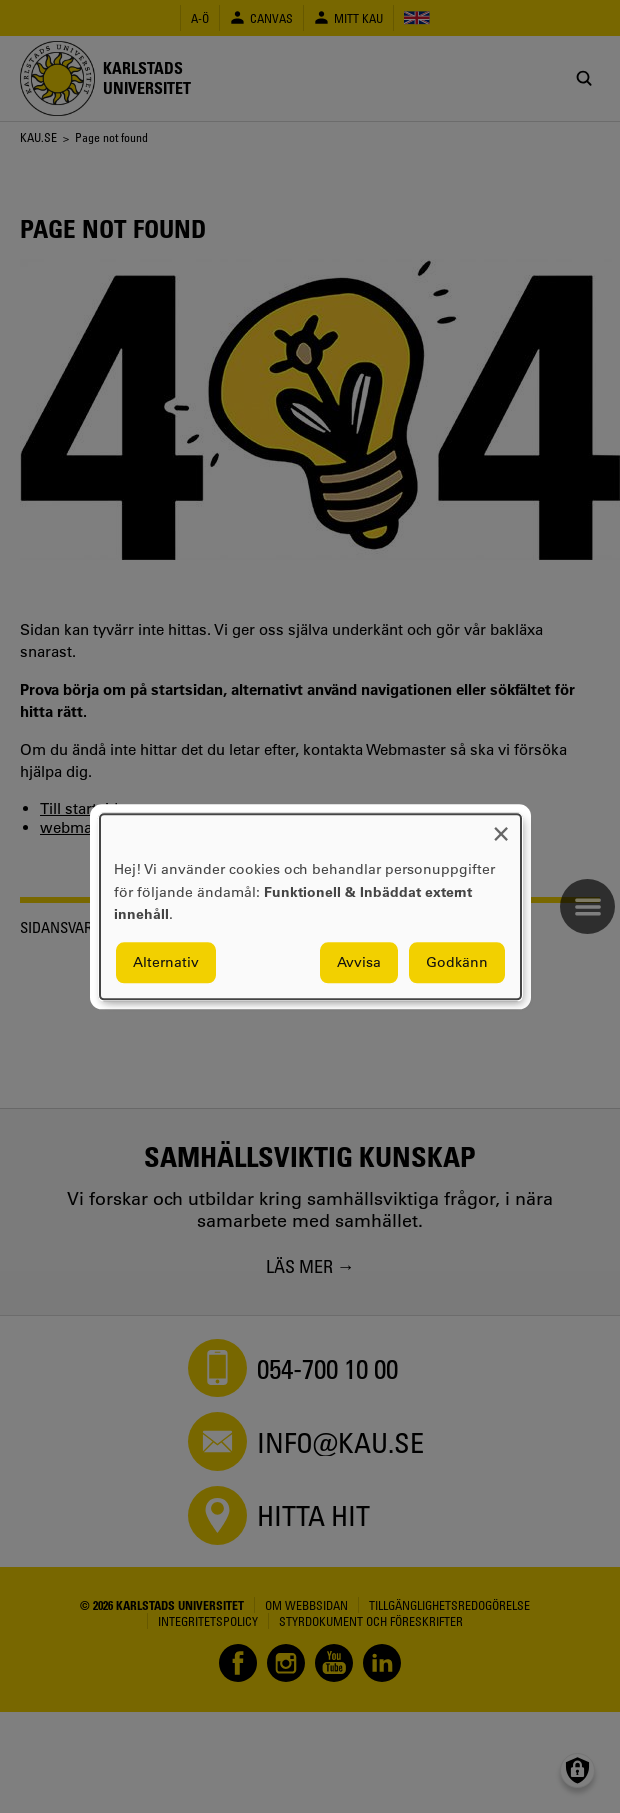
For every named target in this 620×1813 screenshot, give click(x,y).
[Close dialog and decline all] (501, 826)
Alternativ (166, 962)
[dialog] (310, 906)
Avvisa (359, 962)
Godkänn (457, 962)
